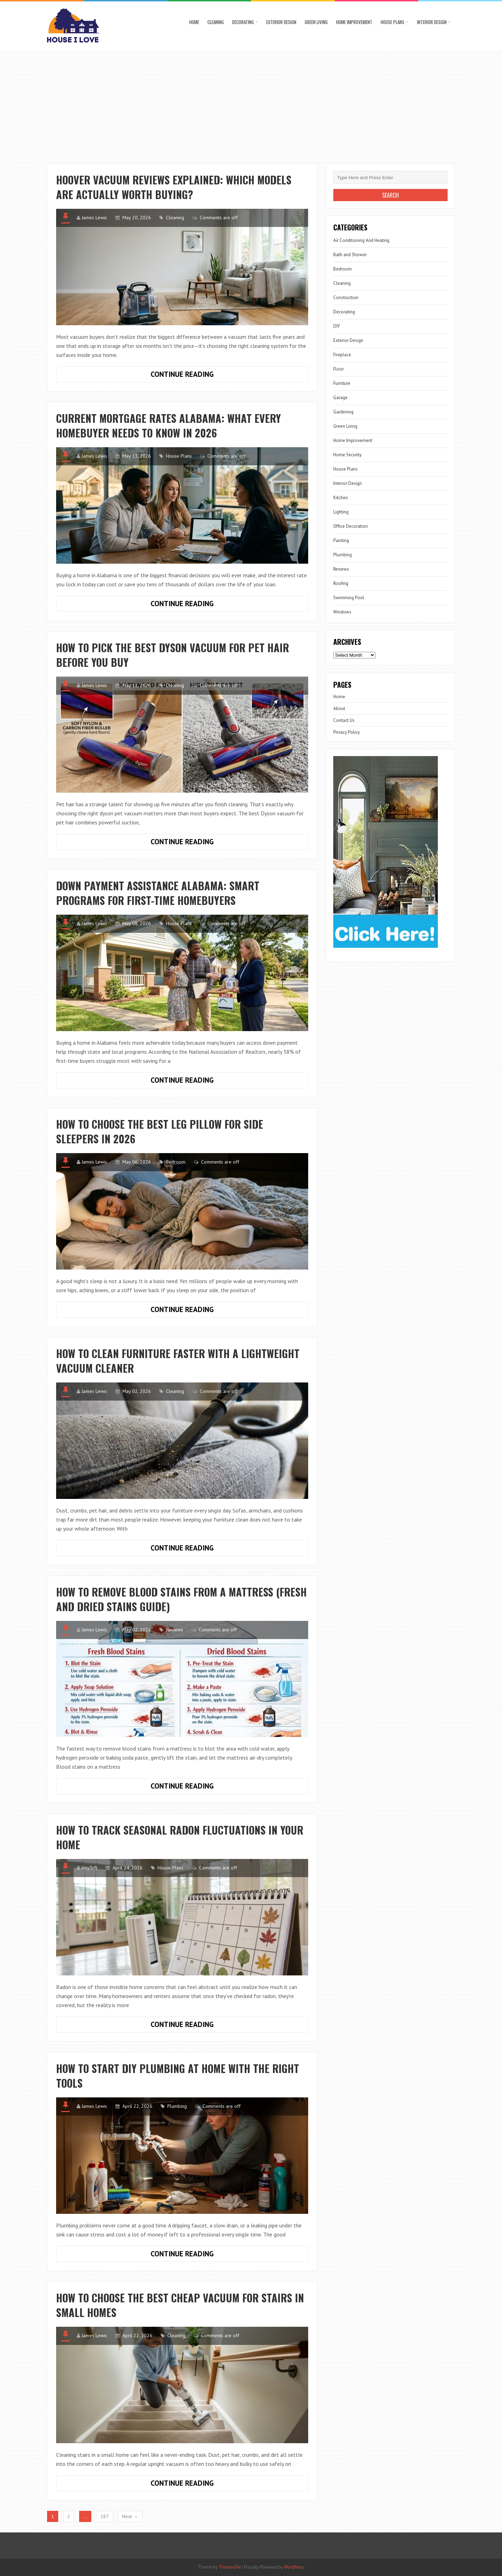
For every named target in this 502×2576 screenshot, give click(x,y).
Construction (345, 297)
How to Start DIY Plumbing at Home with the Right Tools (177, 2075)
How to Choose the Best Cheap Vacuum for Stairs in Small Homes (180, 2305)
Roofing (340, 583)
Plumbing (177, 2106)
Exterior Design (281, 21)
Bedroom (175, 1162)
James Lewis (94, 217)
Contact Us (344, 720)
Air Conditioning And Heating (361, 240)
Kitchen (340, 498)
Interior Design (432, 21)
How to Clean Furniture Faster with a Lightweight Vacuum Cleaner (177, 1361)
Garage (340, 398)
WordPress (294, 2567)
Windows (342, 612)
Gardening (343, 412)
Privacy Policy (346, 732)
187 (104, 2516)
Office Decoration (350, 526)
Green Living (316, 21)
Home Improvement (354, 21)
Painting (341, 540)
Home (194, 21)
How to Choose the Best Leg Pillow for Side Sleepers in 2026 (159, 1131)
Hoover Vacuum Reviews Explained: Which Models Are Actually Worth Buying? (173, 187)
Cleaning (215, 21)
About (339, 708)
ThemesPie (230, 2567)
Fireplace (342, 355)
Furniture (341, 383)
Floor (338, 369)
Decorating (243, 21)
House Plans (392, 21)
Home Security (347, 455)
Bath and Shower (350, 255)
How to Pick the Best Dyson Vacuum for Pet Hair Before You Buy (172, 655)
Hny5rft (89, 1868)
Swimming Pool (348, 598)
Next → (130, 2516)
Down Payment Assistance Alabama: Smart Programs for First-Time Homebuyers (157, 893)
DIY (336, 326)
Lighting (341, 512)
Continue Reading (201, 375)
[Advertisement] (251, 104)
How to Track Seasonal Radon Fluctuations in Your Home (179, 1837)
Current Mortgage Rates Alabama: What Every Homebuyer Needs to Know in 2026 (168, 425)
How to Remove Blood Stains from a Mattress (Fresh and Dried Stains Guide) (181, 1599)
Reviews (174, 1629)
